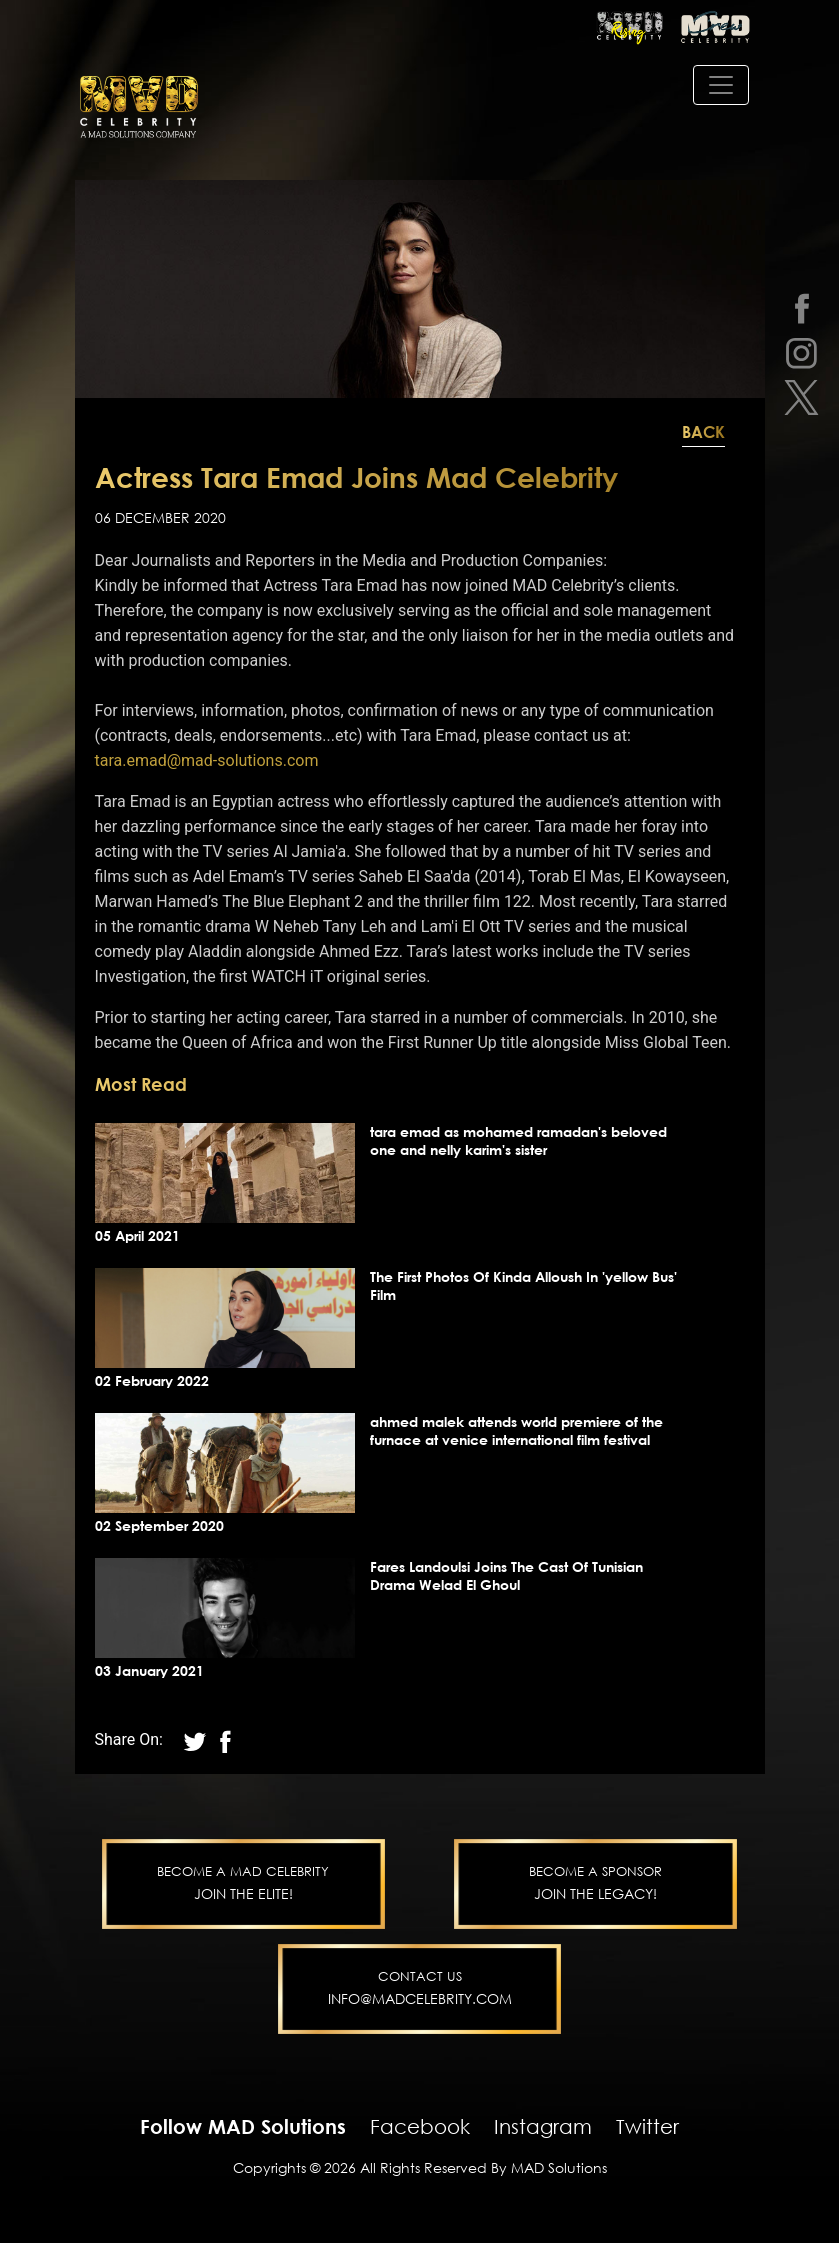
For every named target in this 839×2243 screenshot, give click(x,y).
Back (703, 432)
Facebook (420, 2126)
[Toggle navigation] (721, 85)
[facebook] (801, 307)
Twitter (647, 2126)
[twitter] (801, 397)
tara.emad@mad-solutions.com (207, 760)
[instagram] (801, 352)
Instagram (543, 2126)
